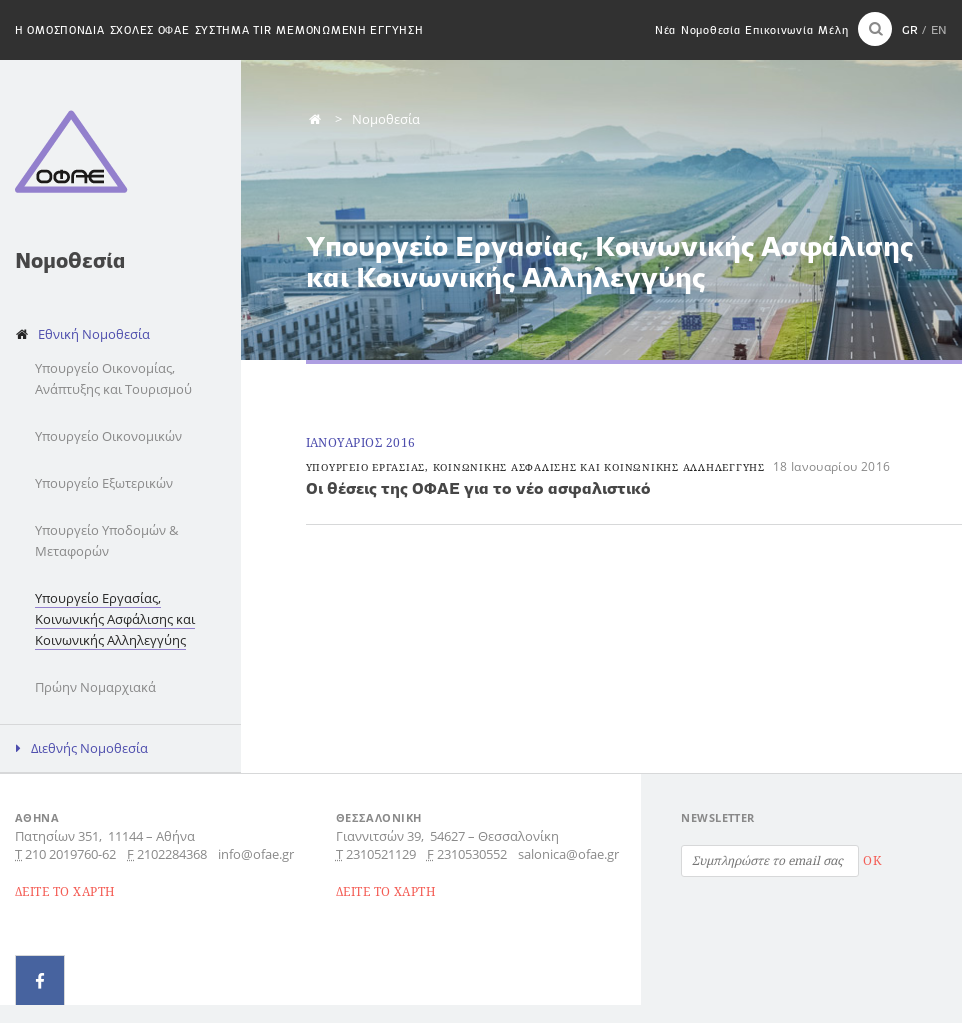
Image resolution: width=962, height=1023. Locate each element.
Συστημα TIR (233, 30)
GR (910, 29)
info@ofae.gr (256, 854)
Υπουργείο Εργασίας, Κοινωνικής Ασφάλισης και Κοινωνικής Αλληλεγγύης (115, 619)
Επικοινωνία (779, 30)
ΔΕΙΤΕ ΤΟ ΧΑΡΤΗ (65, 891)
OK (872, 860)
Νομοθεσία (710, 30)
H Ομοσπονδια (60, 30)
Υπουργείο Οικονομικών (108, 436)
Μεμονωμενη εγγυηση (349, 30)
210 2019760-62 (70, 854)
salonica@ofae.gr (568, 854)
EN (939, 29)
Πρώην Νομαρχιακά (95, 687)
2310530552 (472, 854)
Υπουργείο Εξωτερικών (104, 483)
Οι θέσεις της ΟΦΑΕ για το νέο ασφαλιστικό (478, 488)
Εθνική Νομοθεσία (94, 334)
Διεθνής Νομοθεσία (89, 748)
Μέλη (833, 30)
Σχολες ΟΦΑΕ (150, 30)
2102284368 (172, 854)
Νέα (665, 30)
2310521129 (381, 854)
